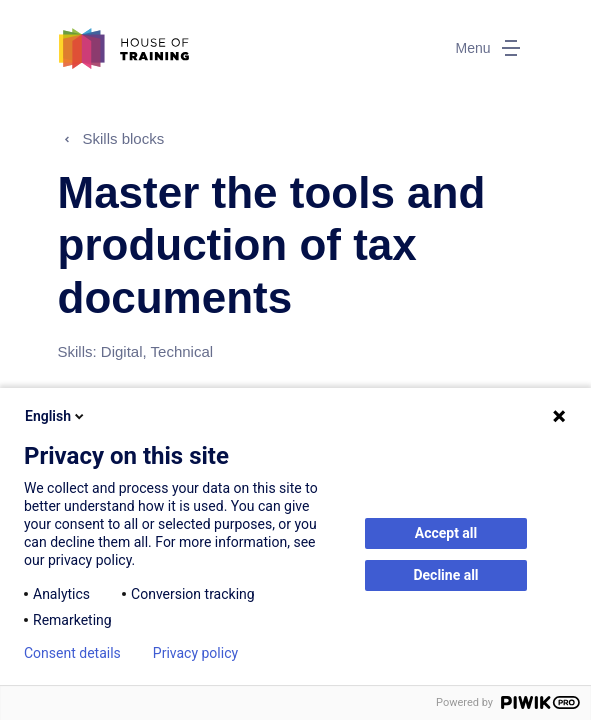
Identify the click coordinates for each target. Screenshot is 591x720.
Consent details (72, 653)
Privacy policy (195, 653)
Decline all (445, 575)
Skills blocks (124, 138)
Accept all (446, 533)
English (56, 416)
